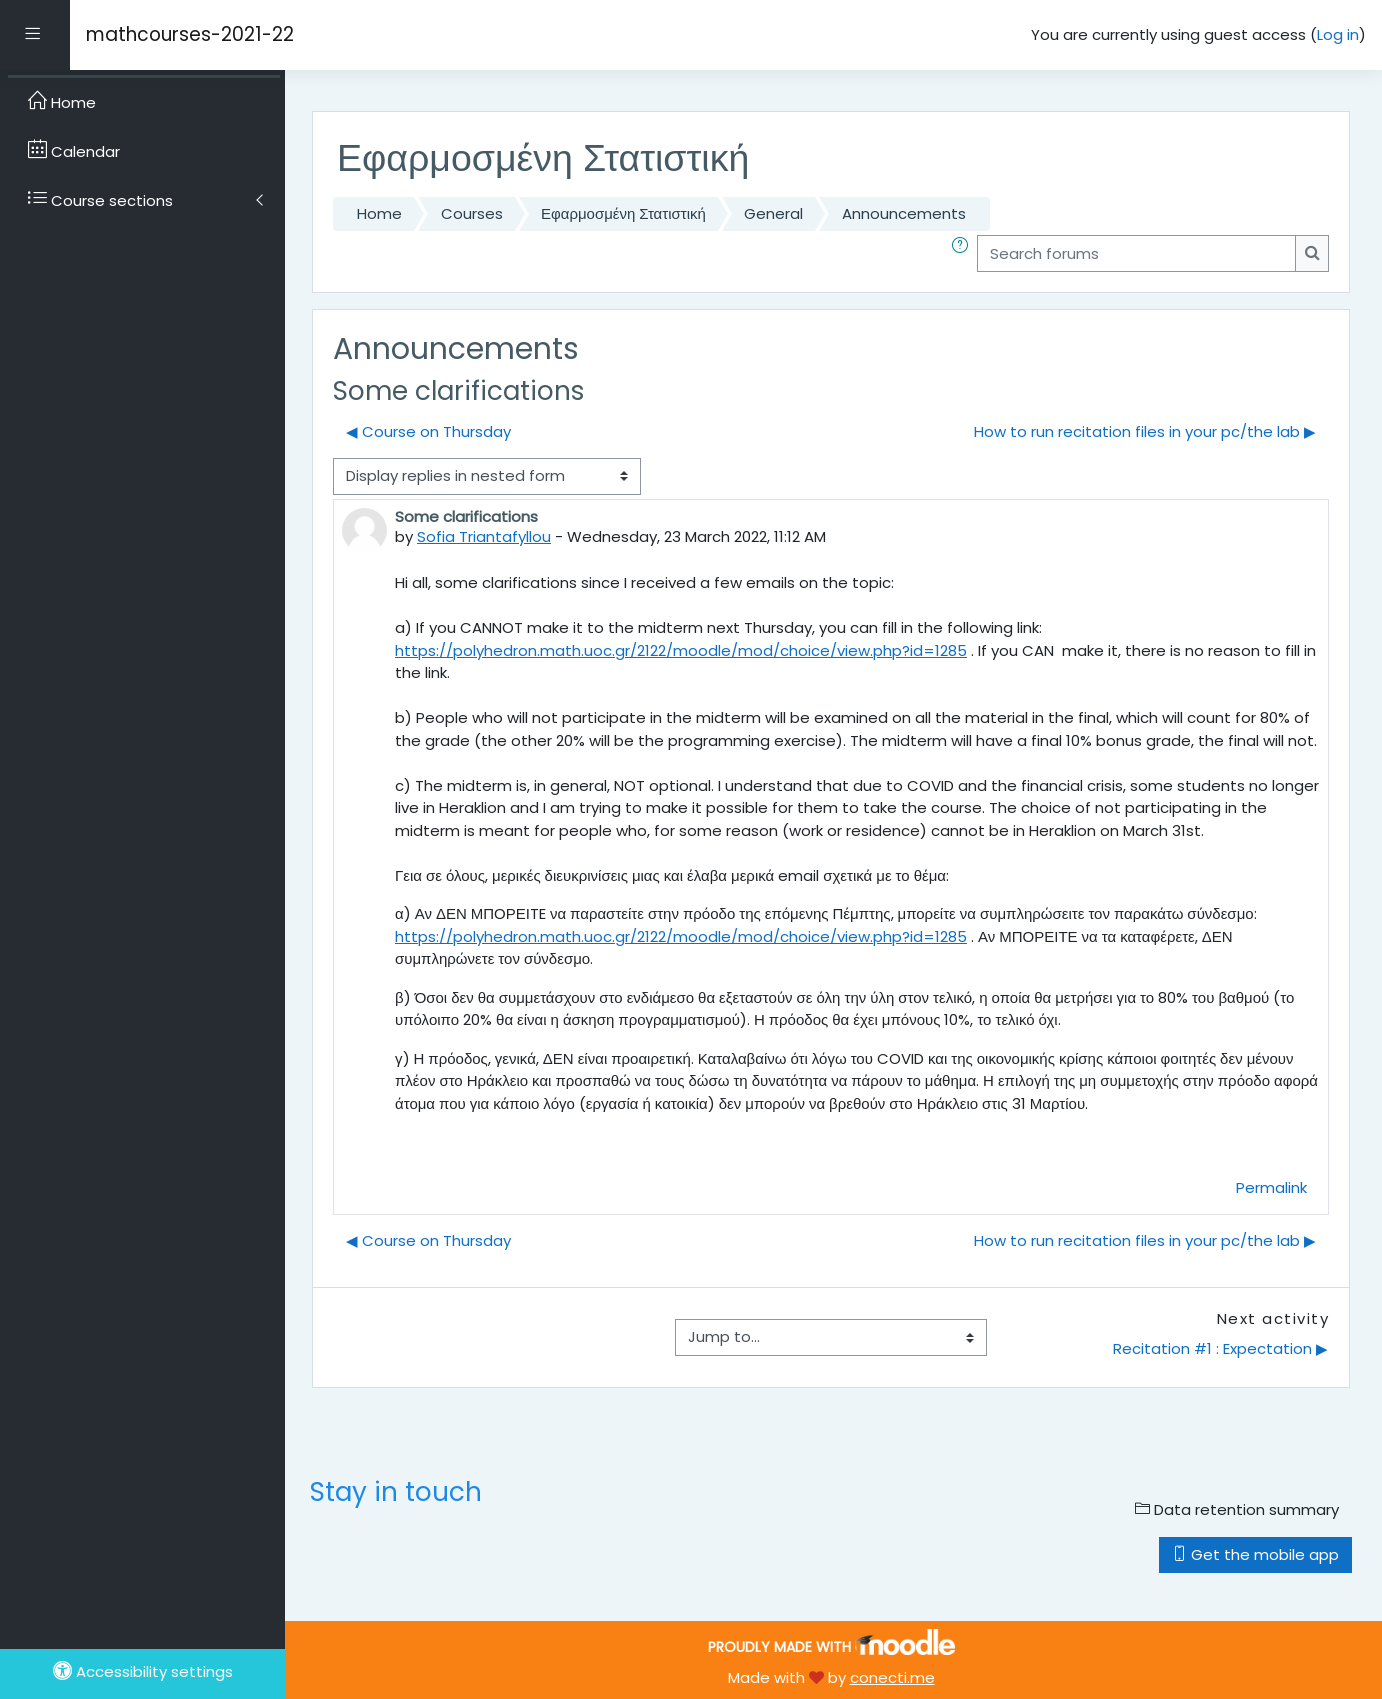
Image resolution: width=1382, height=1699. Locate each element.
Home (379, 213)
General (773, 213)
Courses (472, 213)
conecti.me (892, 1677)
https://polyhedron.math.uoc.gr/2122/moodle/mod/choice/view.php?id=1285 (681, 650)
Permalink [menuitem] (1271, 1187)
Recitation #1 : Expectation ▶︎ (1220, 1348)
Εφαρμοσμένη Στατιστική (623, 213)
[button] (964, 253)
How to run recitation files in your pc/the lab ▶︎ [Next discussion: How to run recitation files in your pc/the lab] (1145, 431)
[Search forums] (1136, 253)
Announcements (904, 213)
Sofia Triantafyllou (484, 536)
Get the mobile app (1255, 1554)
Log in (1338, 34)
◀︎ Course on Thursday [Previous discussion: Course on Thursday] (428, 431)
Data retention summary (1237, 1509)
